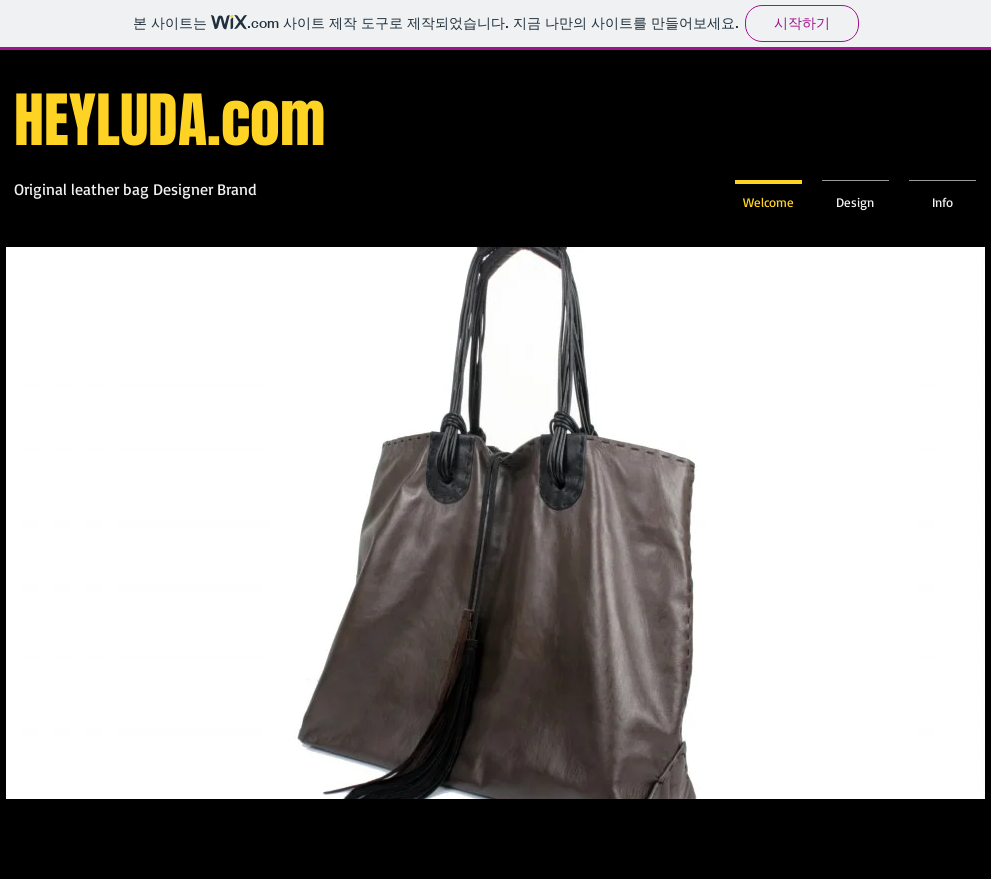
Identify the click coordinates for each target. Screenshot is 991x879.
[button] (496, 523)
